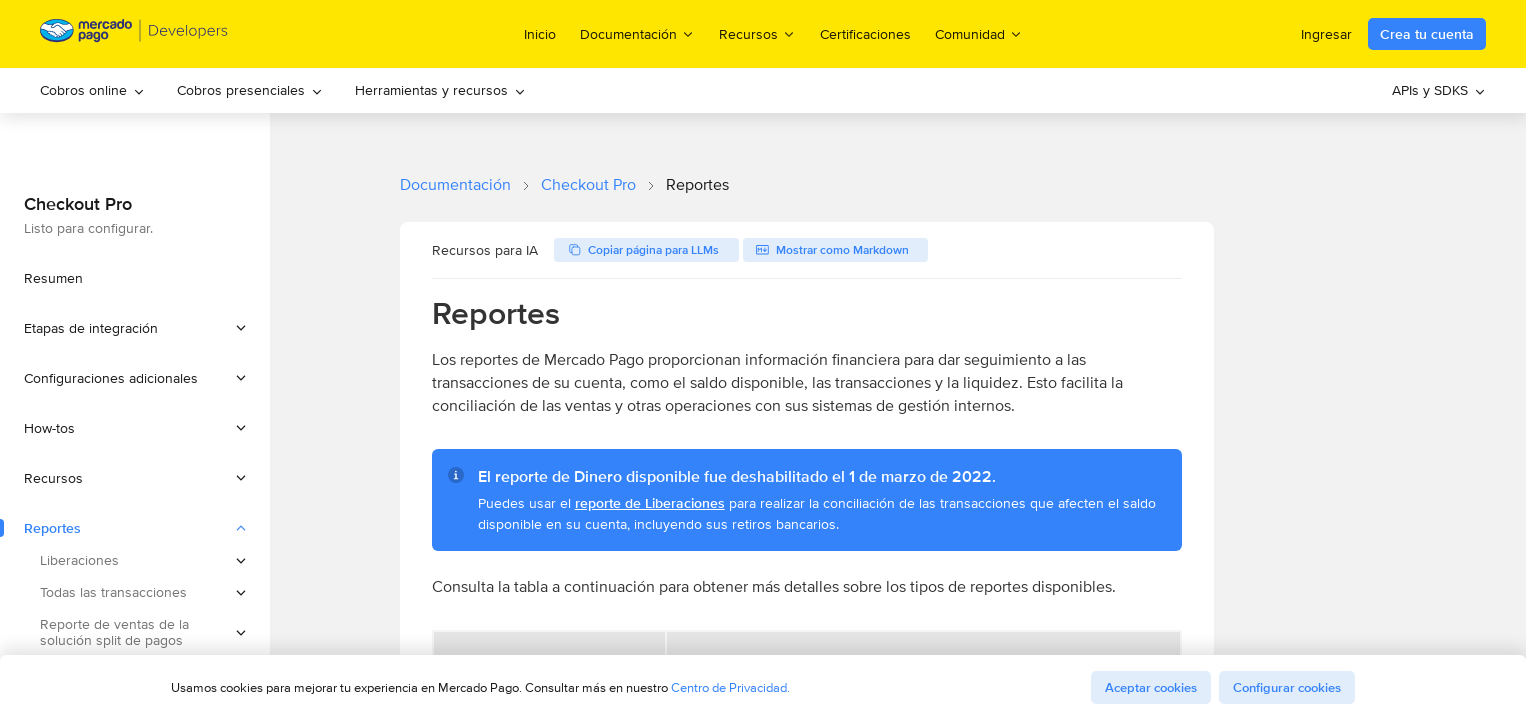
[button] (135, 328)
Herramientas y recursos (440, 90)
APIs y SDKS (1439, 90)
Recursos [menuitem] (757, 33)
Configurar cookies (1287, 687)
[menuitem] (92, 90)
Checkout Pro (588, 184)
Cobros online (92, 90)
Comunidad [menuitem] (979, 33)
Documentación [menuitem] (637, 33)
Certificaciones (865, 34)
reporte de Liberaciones (650, 503)
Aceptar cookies (1151, 687)
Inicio (540, 34)
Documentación (455, 184)
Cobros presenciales (250, 90)
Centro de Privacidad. (730, 687)
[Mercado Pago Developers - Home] (134, 34)
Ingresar (1326, 34)
